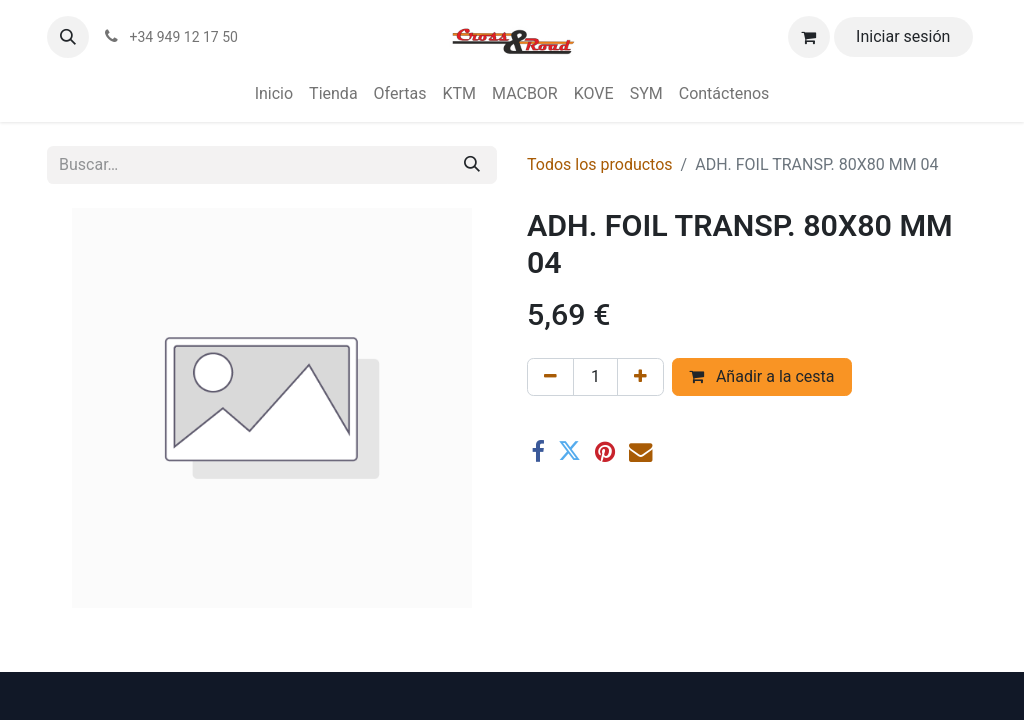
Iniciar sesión (903, 36)
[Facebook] (537, 451)
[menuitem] (274, 94)
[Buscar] (472, 165)
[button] (68, 37)
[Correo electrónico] (640, 451)
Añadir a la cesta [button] (762, 376)
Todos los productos (600, 164)
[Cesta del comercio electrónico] (809, 37)
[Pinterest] (605, 451)
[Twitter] (569, 451)
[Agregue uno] (640, 377)
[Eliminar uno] (550, 377)
